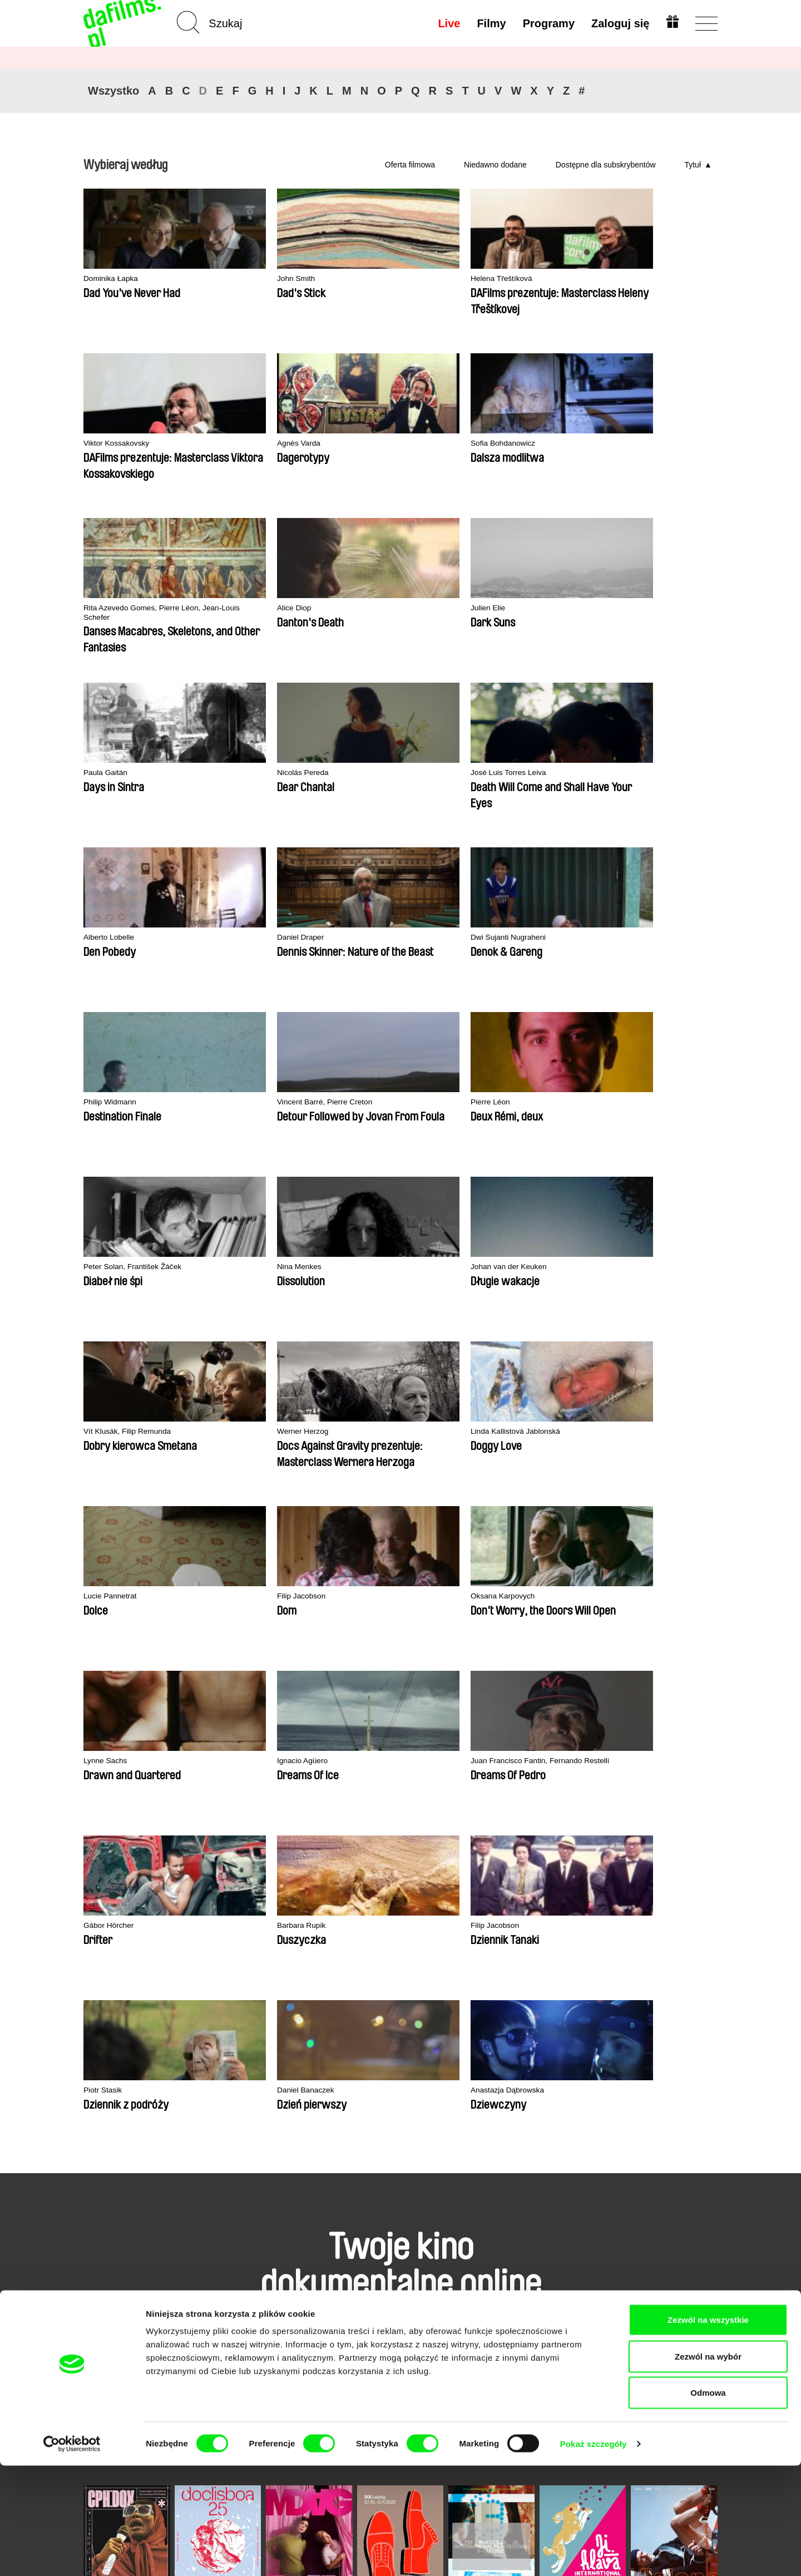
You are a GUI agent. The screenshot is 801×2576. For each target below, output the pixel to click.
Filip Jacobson (110, 1102)
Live (448, 23)
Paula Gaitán (624, 443)
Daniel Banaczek (631, 1267)
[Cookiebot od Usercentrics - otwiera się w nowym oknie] (72, 2554)
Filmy (490, 23)
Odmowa (707, 2503)
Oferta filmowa (410, 164)
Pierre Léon (363, 773)
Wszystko (113, 91)
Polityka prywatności (124, 2304)
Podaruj (316, 2324)
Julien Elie (489, 443)
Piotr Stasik (492, 1267)
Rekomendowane (226, 2304)
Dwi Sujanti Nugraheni (641, 608)
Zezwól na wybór (708, 2466)
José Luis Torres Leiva (253, 608)
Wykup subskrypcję (324, 2299)
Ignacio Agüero (498, 1102)
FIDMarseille (467, 1957)
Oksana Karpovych (247, 1102)
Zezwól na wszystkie (708, 2430)
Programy (547, 23)
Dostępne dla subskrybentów (606, 164)
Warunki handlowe (120, 2314)
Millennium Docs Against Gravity (302, 1961)
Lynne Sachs (365, 1102)
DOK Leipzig (375, 1957)
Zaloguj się (619, 23)
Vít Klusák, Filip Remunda (260, 937)
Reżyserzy (212, 2334)
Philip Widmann (112, 773)
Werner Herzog (370, 937)
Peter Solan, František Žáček (524, 773)
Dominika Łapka (113, 279)
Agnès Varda (623, 279)
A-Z (199, 2284)
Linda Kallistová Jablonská (520, 937)
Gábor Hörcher (111, 1267)
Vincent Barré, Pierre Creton (264, 773)
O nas (95, 2284)
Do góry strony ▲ (685, 2270)
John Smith (233, 279)
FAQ (309, 2334)
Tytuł (692, 164)
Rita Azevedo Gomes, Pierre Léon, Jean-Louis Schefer (265, 448)
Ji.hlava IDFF (559, 1957)
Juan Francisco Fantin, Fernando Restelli (642, 1107)
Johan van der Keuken (125, 937)
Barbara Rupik (239, 1267)
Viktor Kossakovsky (507, 279)
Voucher (316, 2314)
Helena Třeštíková (375, 279)
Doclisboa (189, 1957)
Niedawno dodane (495, 164)
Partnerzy (102, 2294)
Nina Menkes (624, 773)
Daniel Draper (496, 608)
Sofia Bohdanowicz (119, 443)
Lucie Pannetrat (629, 937)
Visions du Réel (654, 1957)
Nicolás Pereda (111, 608)
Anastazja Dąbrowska (123, 1432)
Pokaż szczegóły (593, 2554)
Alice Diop (360, 443)
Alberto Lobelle (369, 608)
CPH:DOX (98, 1957)
